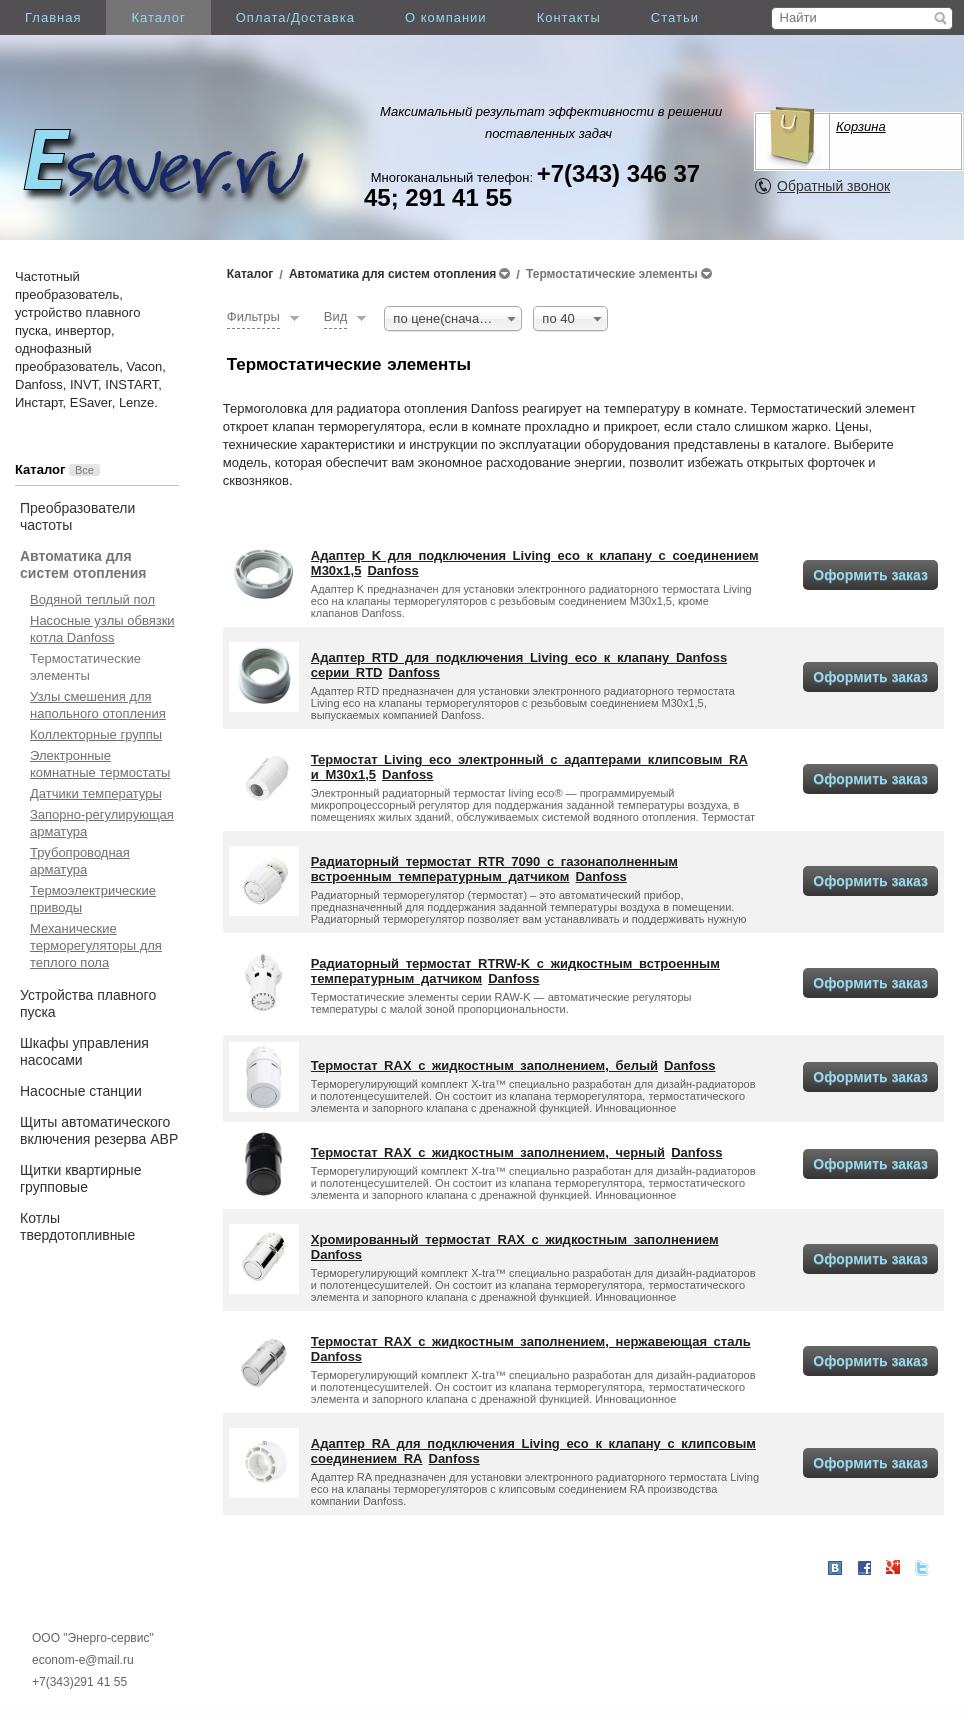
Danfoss (392, 570)
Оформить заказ (870, 575)
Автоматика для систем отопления (83, 564)
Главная (53, 17)
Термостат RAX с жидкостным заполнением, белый (484, 1065)
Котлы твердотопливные (77, 1226)
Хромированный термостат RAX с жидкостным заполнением (515, 1239)
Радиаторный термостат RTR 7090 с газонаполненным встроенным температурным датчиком (494, 869)
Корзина (861, 126)
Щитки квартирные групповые (80, 1178)
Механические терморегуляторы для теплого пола (96, 945)
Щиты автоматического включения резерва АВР (99, 1130)
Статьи (675, 17)
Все (84, 470)
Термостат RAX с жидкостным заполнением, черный (488, 1152)
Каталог (158, 17)
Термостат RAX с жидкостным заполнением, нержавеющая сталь (531, 1341)
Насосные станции (81, 1091)
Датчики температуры (96, 793)
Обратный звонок (833, 186)
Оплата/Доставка (295, 17)
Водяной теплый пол (92, 599)
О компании (446, 17)
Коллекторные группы (96, 734)
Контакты (569, 17)
